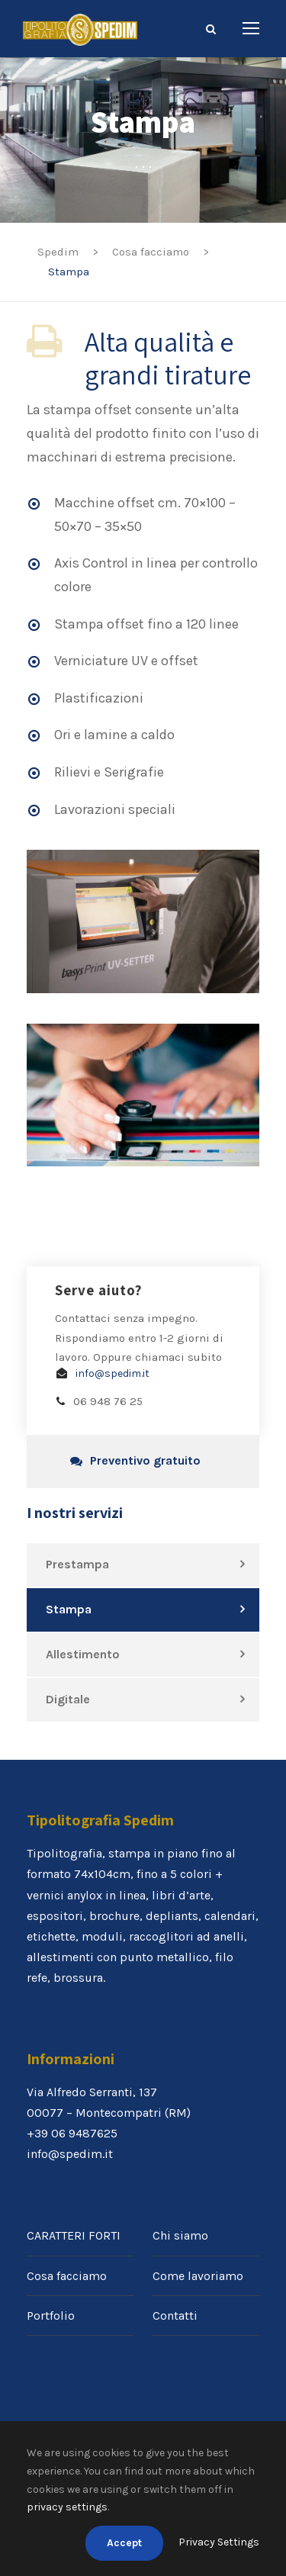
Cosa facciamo (67, 2276)
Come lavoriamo (198, 2276)
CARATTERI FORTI (74, 2235)
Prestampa (77, 1564)
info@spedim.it (112, 1373)
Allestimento (83, 1654)
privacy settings (67, 2506)
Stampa (69, 1609)
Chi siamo (180, 2235)
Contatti (175, 2315)
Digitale (68, 1699)
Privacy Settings (218, 2542)
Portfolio (51, 2315)
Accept (124, 2542)
